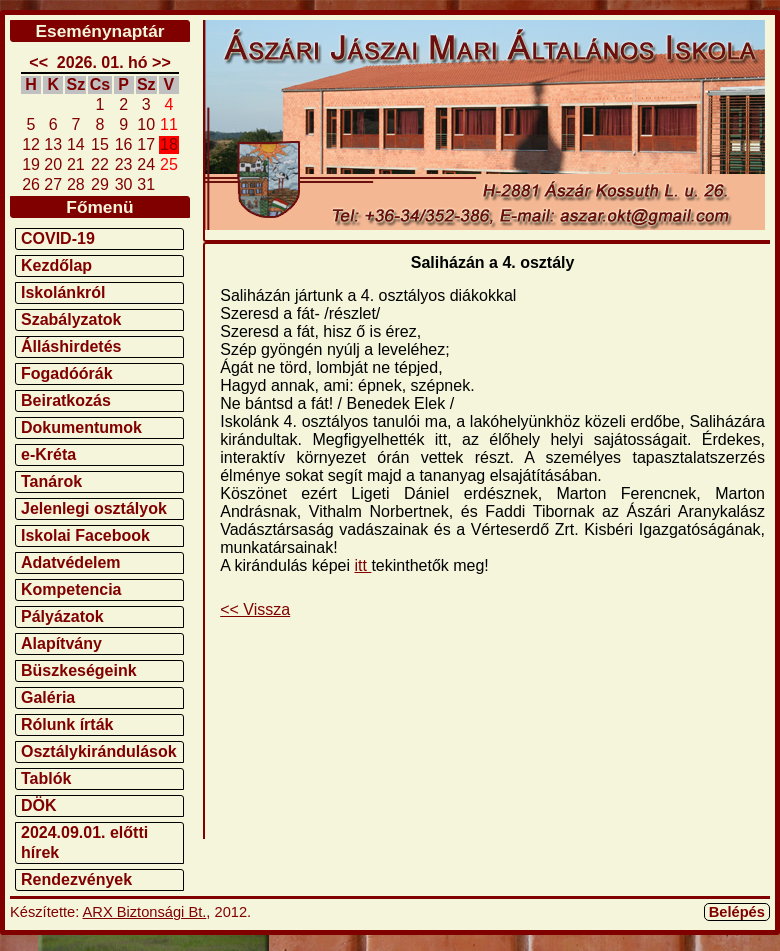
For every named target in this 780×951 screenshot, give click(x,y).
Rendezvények (76, 879)
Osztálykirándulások (99, 751)
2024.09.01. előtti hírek (84, 842)
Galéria (48, 697)
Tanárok (51, 481)
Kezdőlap (56, 265)
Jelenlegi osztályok (94, 508)
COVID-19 (58, 238)
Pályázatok (62, 616)
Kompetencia (71, 589)
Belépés (737, 912)
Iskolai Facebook (85, 535)
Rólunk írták (67, 724)
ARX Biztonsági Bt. (145, 912)
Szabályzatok (71, 319)
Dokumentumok (81, 427)
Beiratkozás (66, 400)
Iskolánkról (63, 292)
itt (363, 565)
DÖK (39, 805)
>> (161, 62)
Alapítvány (61, 643)
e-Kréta (48, 454)
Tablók (46, 778)
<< (38, 62)
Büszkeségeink (79, 670)
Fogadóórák (67, 373)
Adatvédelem (71, 562)
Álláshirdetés (71, 346)
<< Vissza (255, 609)
